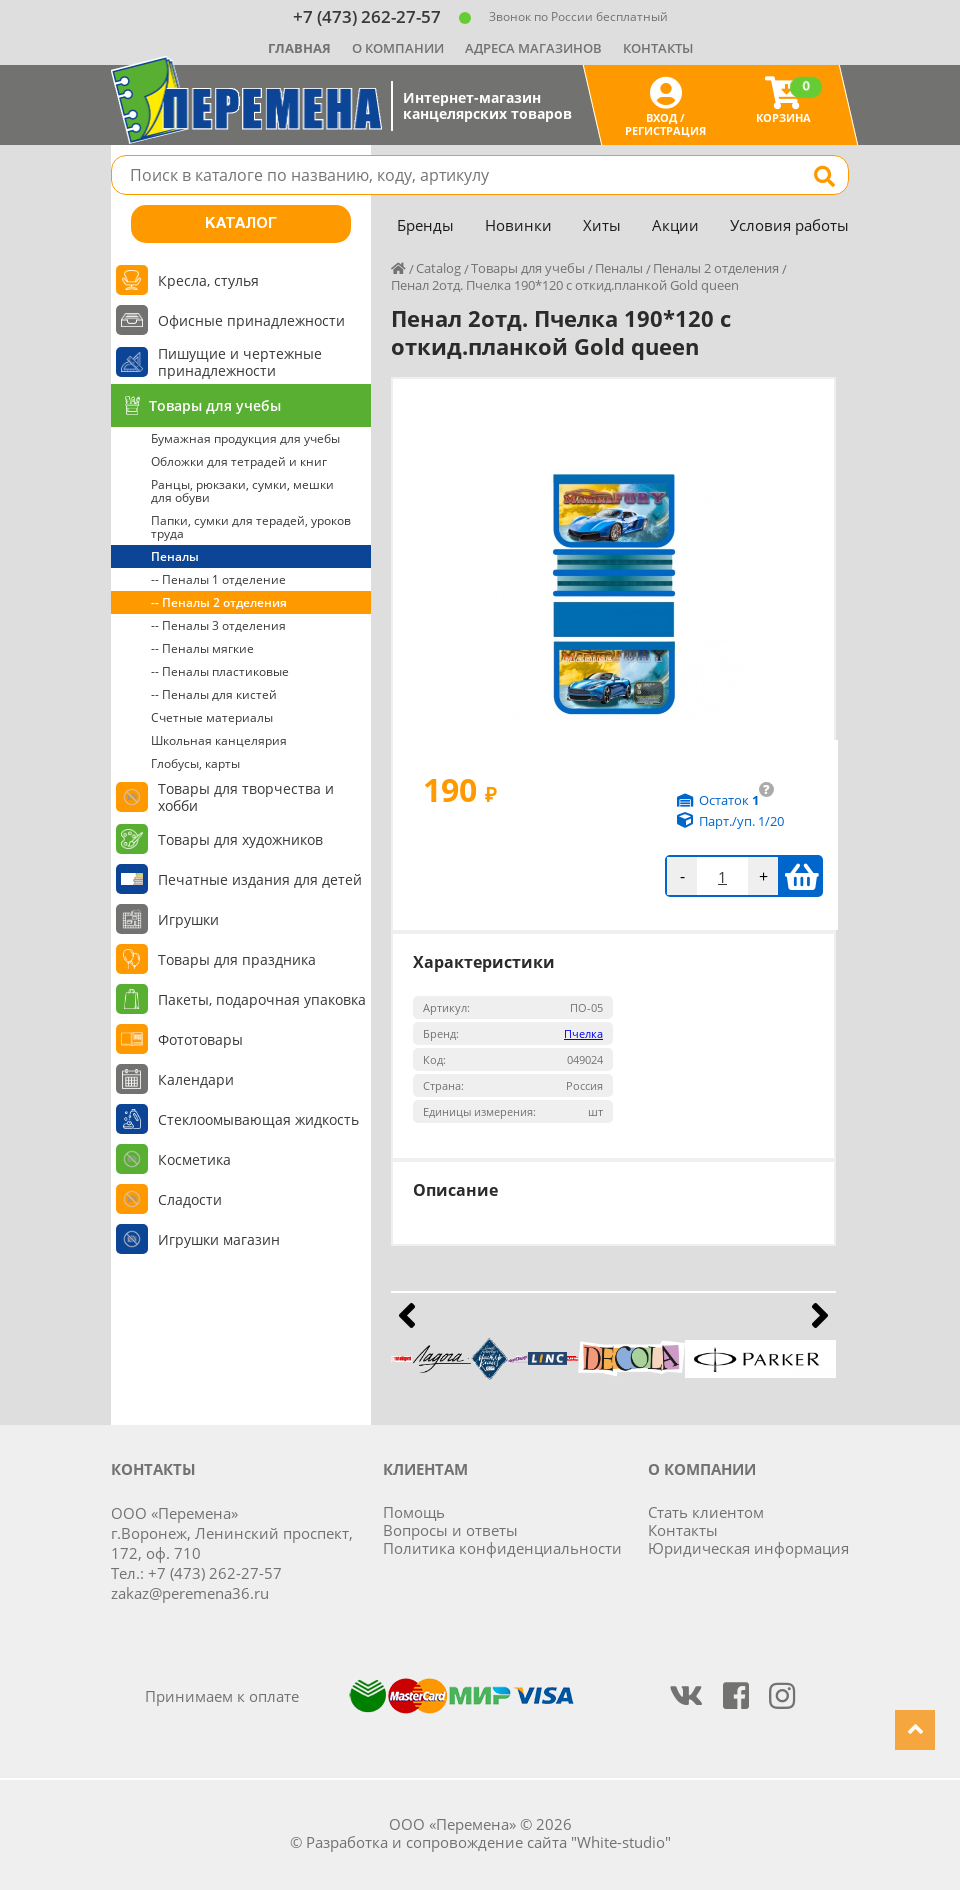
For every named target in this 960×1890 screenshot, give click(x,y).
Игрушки (188, 919)
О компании (398, 48)
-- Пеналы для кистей (214, 694)
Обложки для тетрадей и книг (239, 461)
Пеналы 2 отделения (716, 268)
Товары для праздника (237, 959)
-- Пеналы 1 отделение (218, 579)
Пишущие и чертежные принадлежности (240, 362)
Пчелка (583, 1033)
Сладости (190, 1199)
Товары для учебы (215, 405)
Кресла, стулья (208, 280)
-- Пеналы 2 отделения (219, 602)
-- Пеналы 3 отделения (218, 625)
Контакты (658, 48)
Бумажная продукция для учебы (245, 438)
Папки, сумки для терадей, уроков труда (251, 527)
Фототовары (200, 1039)
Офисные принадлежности (251, 320)
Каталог (241, 224)
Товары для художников (240, 839)
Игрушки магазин (219, 1239)
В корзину (801, 876)
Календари (196, 1079)
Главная (299, 48)
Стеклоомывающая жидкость (258, 1119)
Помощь (414, 1512)
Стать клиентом (706, 1512)
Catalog (438, 268)
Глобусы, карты (195, 763)
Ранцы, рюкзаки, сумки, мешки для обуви (242, 491)
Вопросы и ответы (450, 1530)
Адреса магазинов (533, 48)
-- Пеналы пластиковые (220, 671)
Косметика (194, 1159)
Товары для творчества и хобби (246, 797)
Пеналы (175, 556)
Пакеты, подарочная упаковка (262, 999)
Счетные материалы (212, 717)
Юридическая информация (748, 1548)
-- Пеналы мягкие (202, 648)
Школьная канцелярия (219, 740)
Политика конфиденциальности (502, 1548)
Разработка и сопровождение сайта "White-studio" (488, 1842)
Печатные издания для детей (260, 879)
